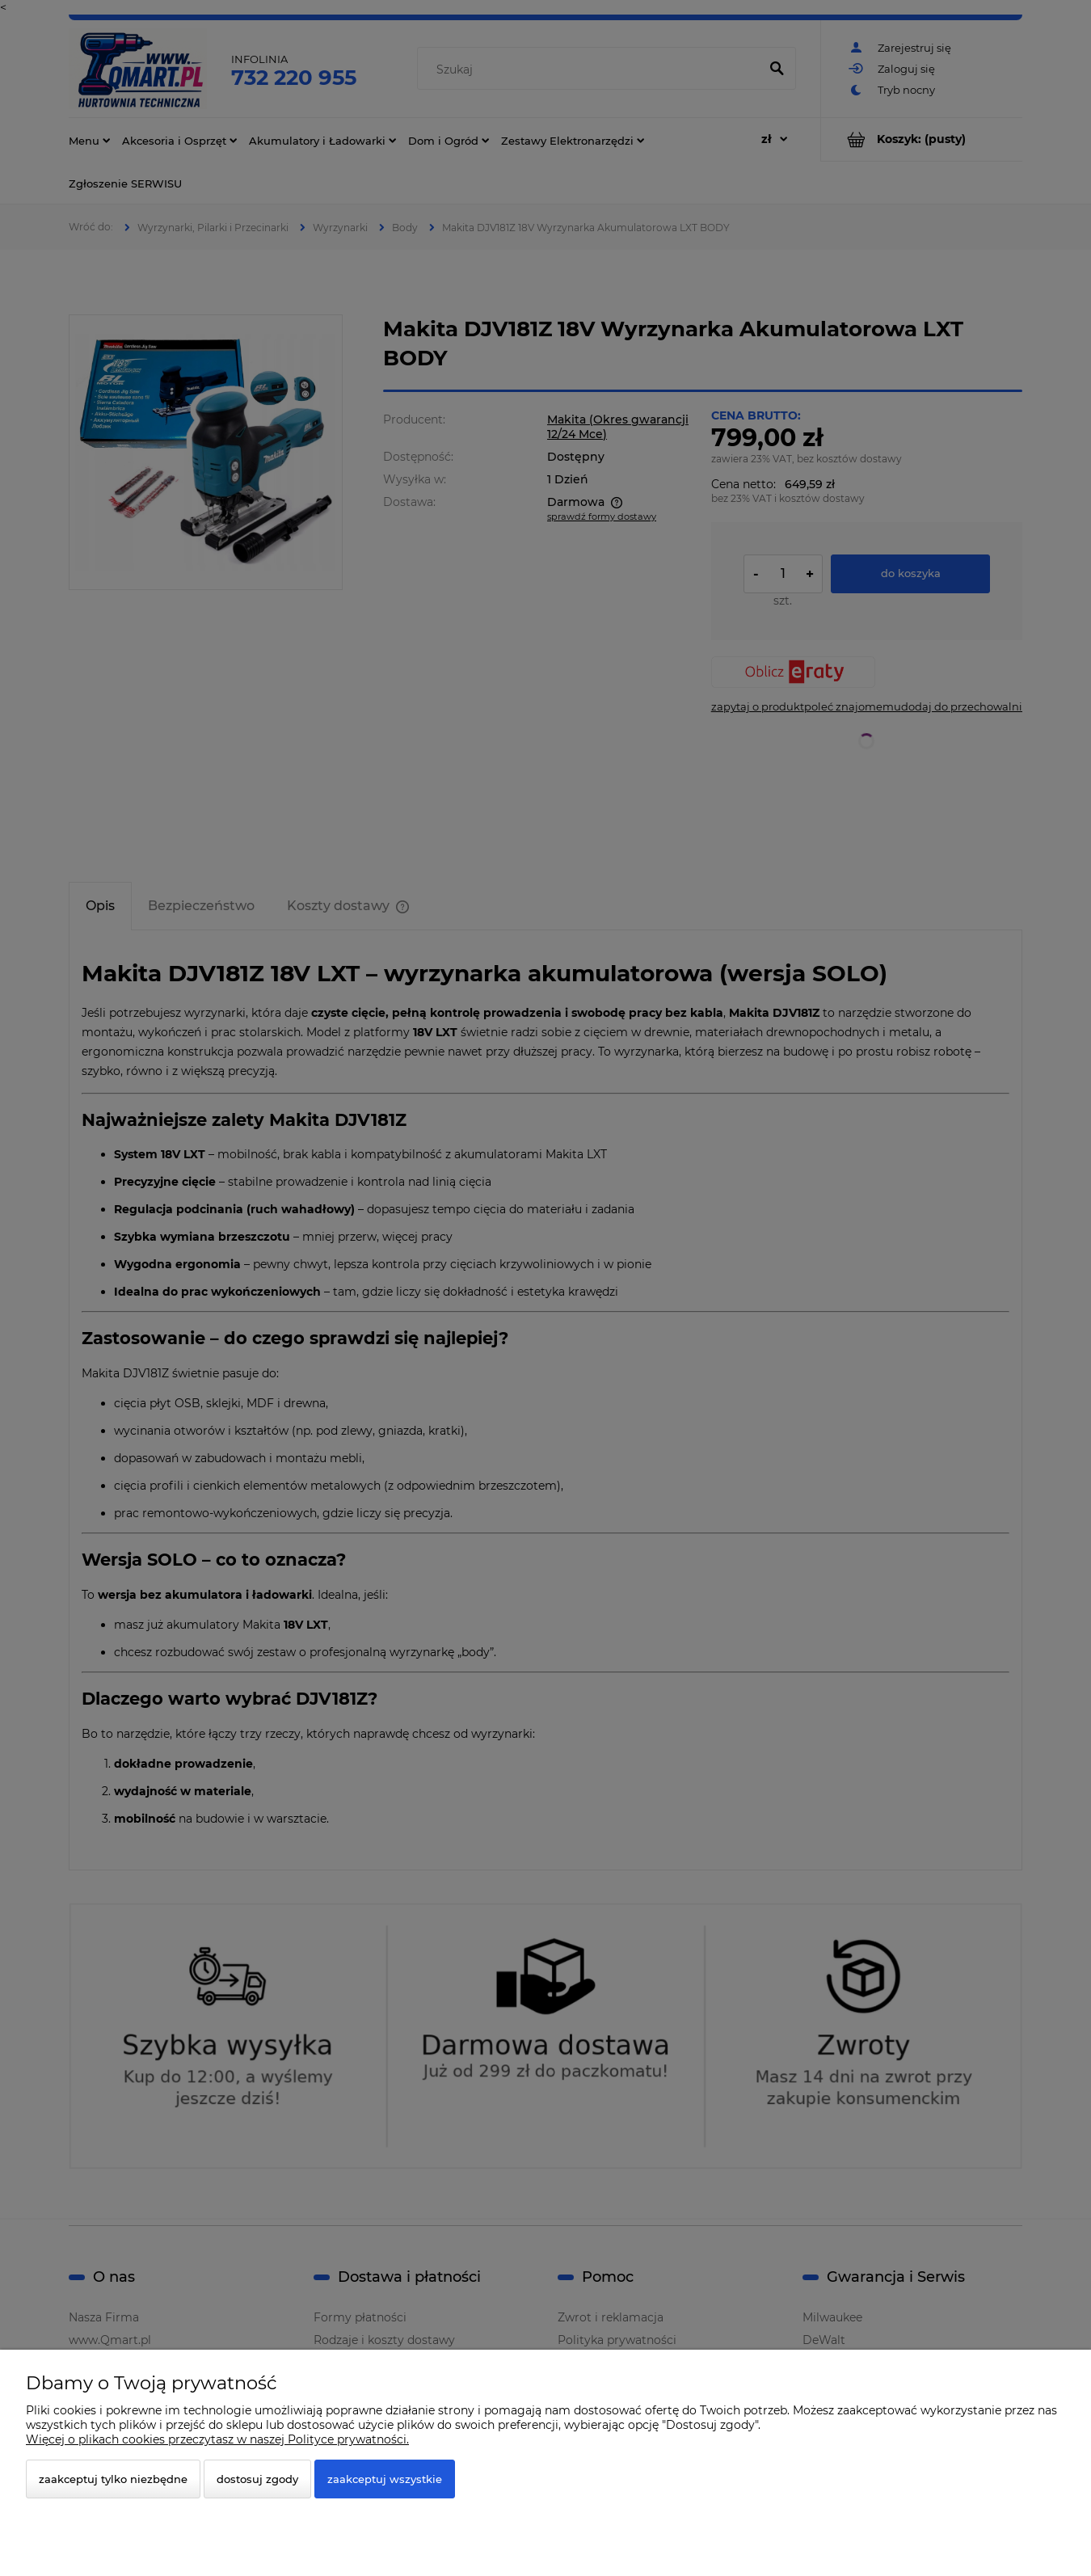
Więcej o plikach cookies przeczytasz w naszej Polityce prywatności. (217, 2439)
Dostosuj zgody (257, 2479)
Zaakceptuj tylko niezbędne (113, 2479)
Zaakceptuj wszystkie (384, 2479)
